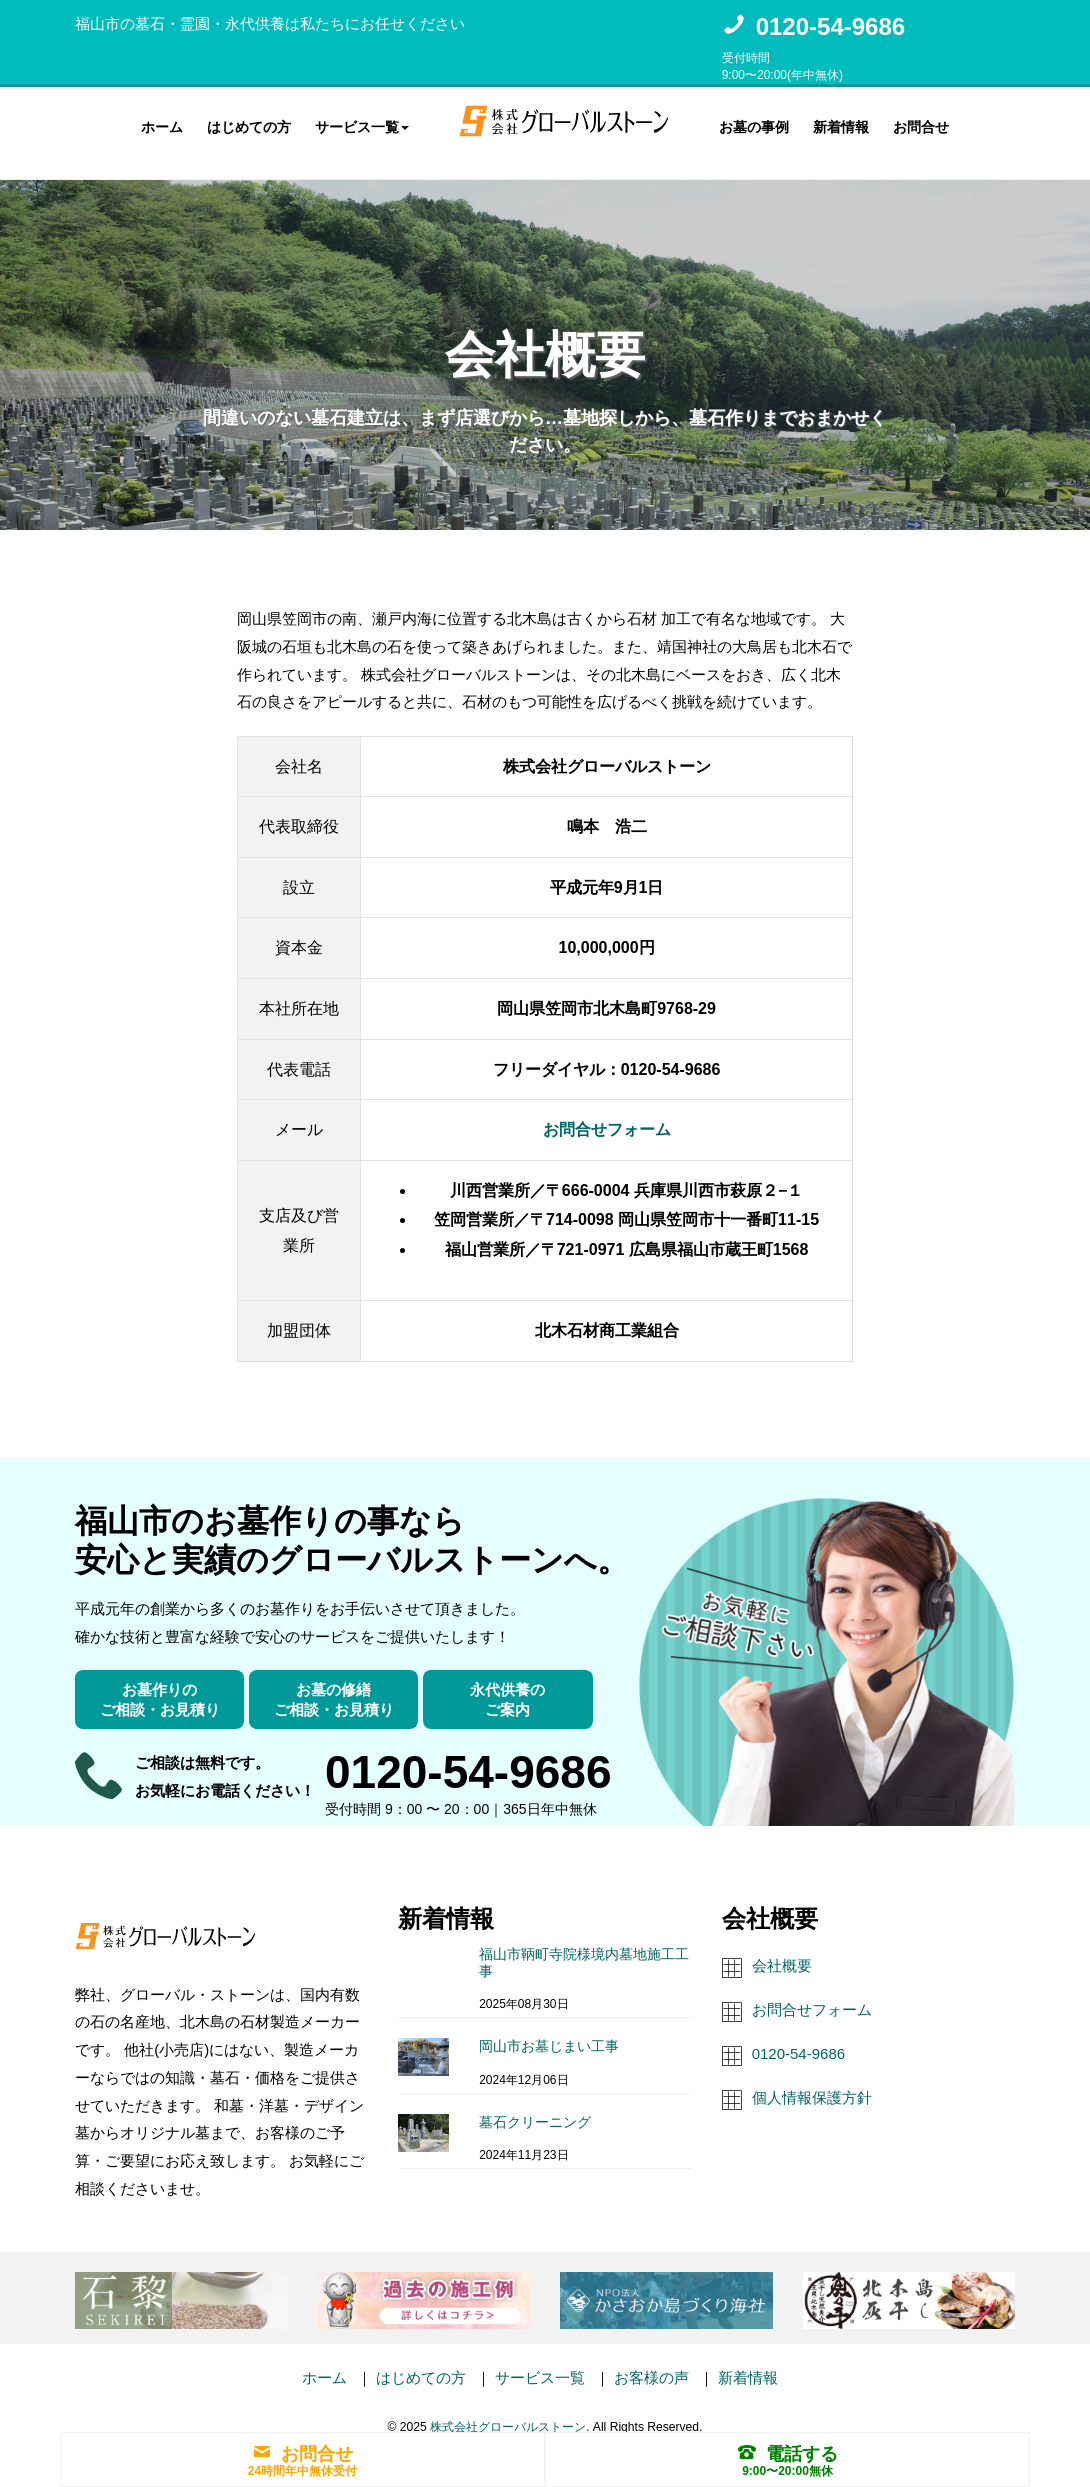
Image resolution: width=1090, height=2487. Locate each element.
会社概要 (782, 1947)
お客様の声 (651, 2360)
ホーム (162, 124)
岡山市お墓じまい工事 (549, 2028)
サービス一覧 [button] (362, 124)
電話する (788, 2454)
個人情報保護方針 (812, 2079)
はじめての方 (249, 124)
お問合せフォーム (607, 1112)
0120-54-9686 (830, 26)
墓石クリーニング (535, 2104)
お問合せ (921, 124)
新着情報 (841, 124)
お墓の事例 (754, 124)
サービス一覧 (540, 2360)
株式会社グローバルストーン (508, 2409)
